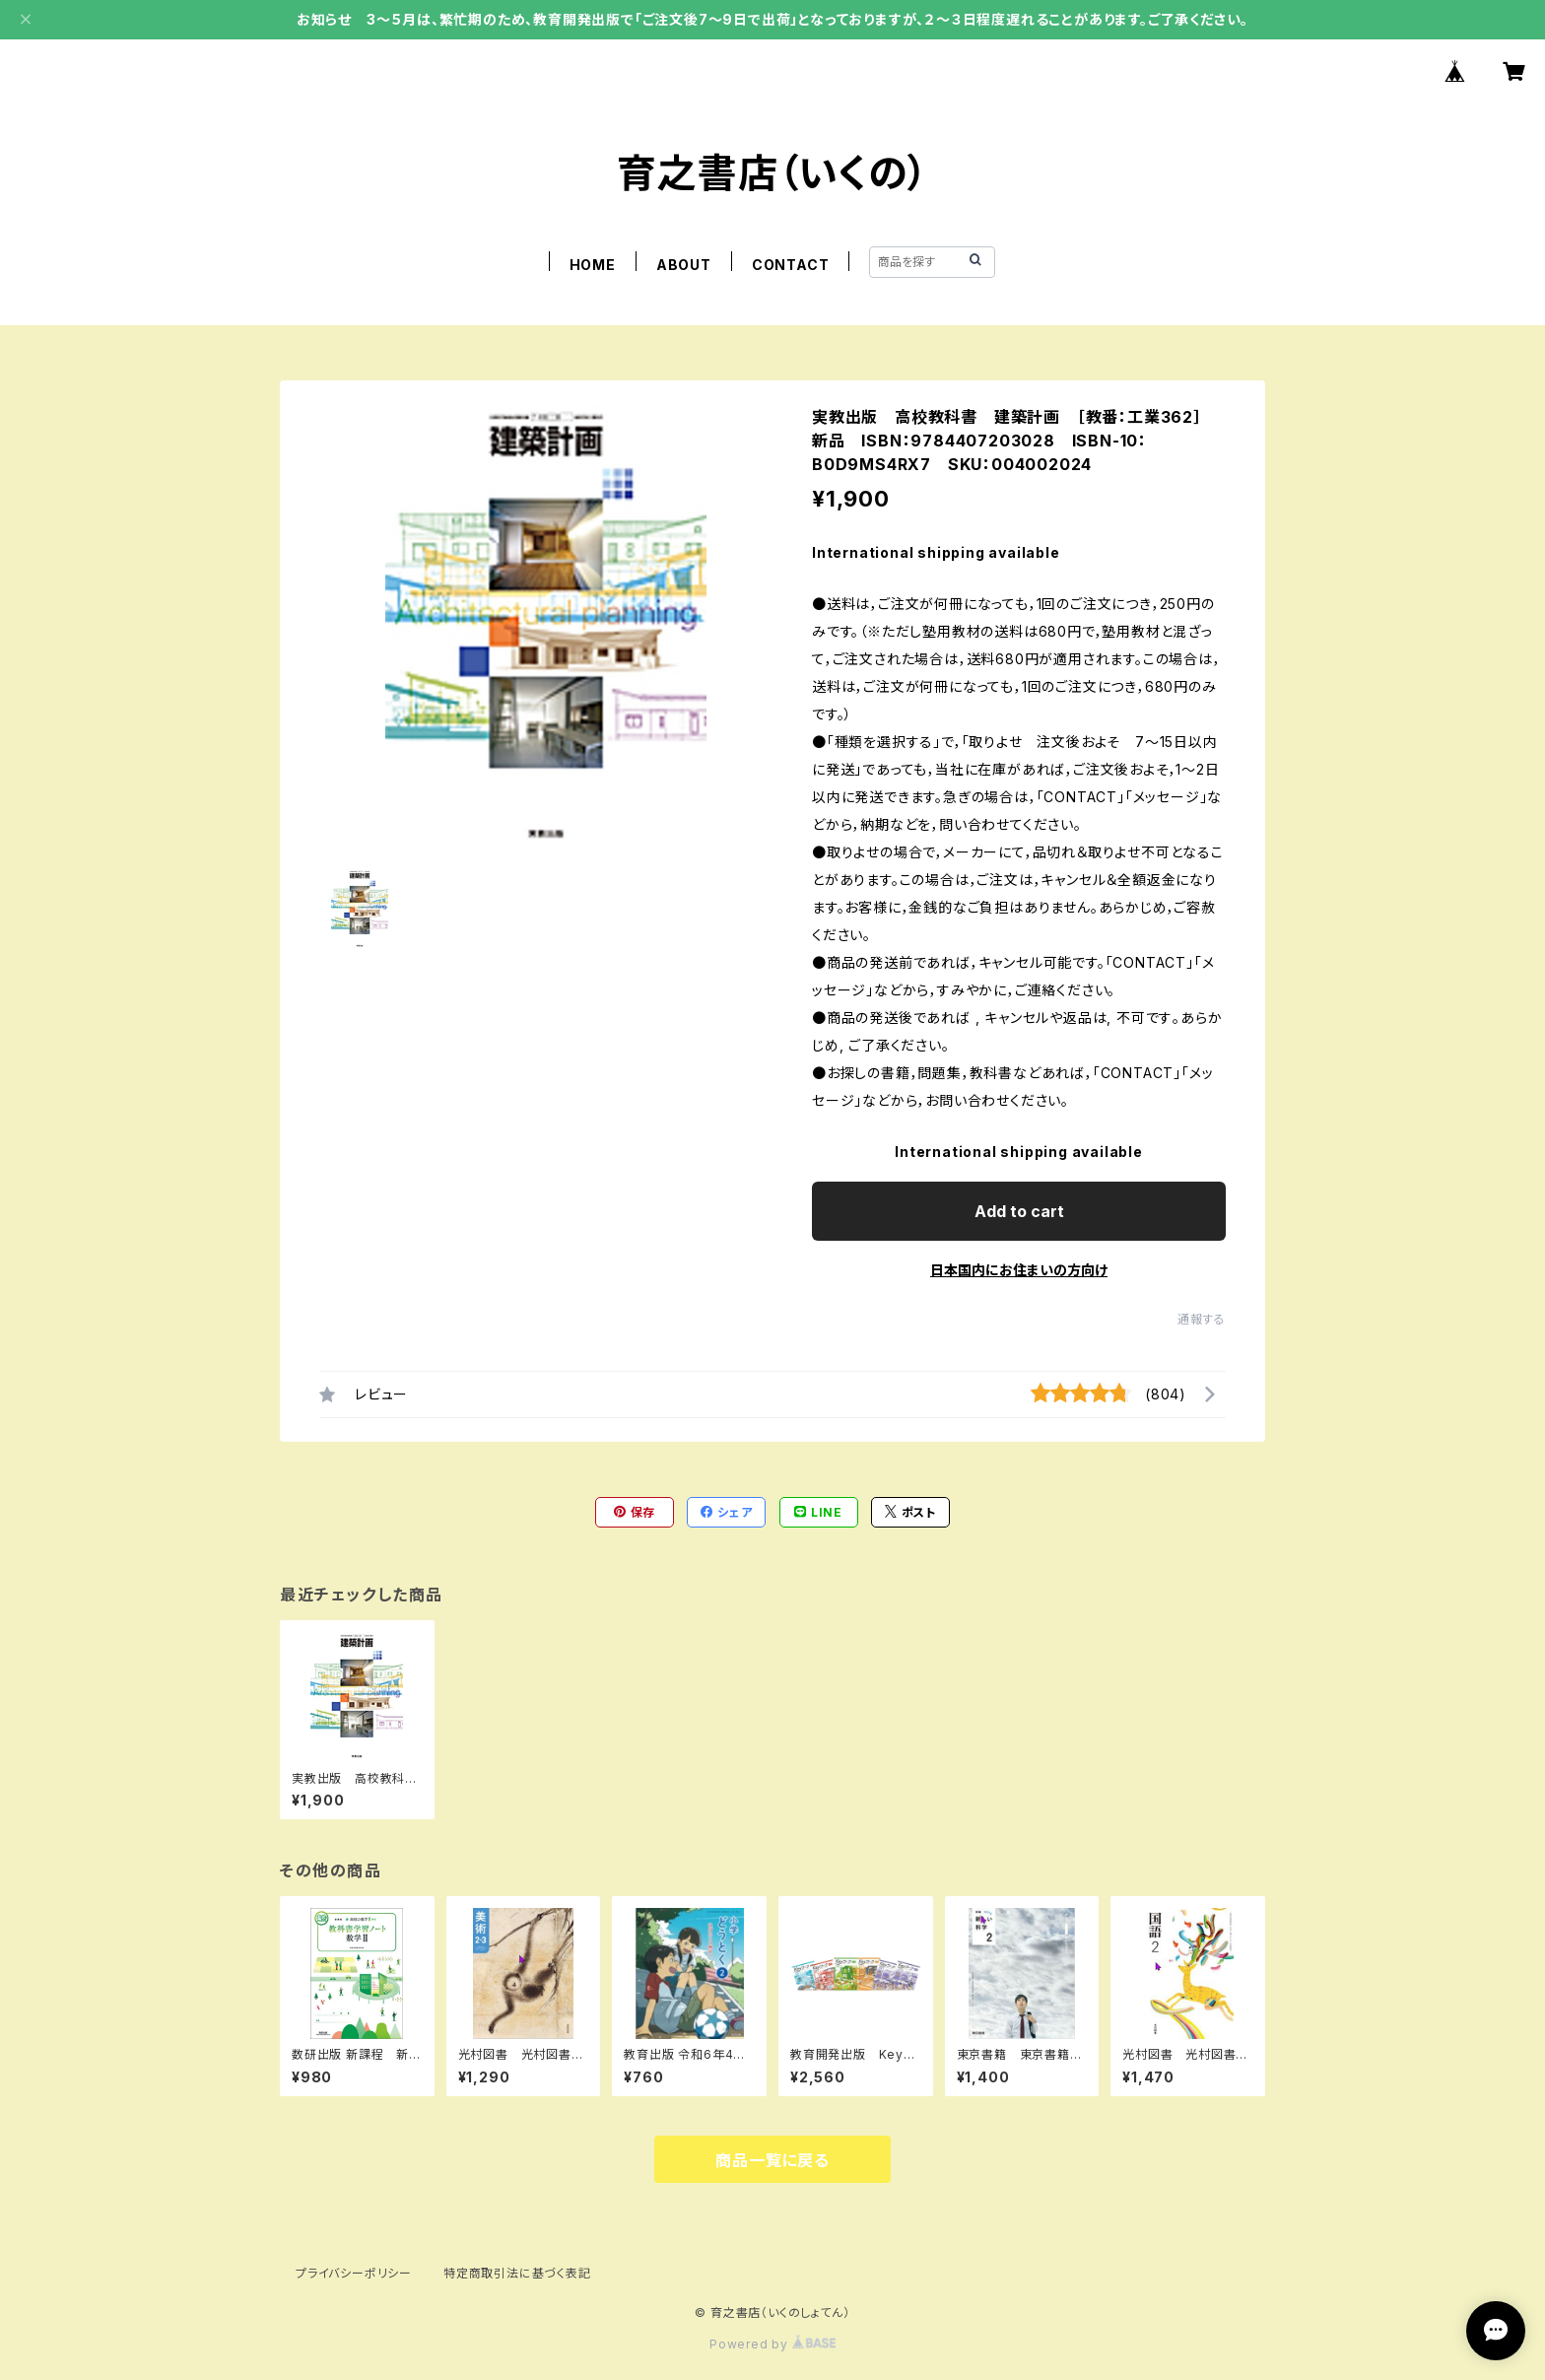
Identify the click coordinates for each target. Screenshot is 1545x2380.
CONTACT (791, 264)
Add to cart (1019, 1211)
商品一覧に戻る (772, 2160)
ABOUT (683, 264)
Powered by (772, 2344)
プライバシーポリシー (354, 2273)
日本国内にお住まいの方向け (1019, 1269)
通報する (1201, 1319)
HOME (593, 264)
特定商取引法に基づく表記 (517, 2273)
